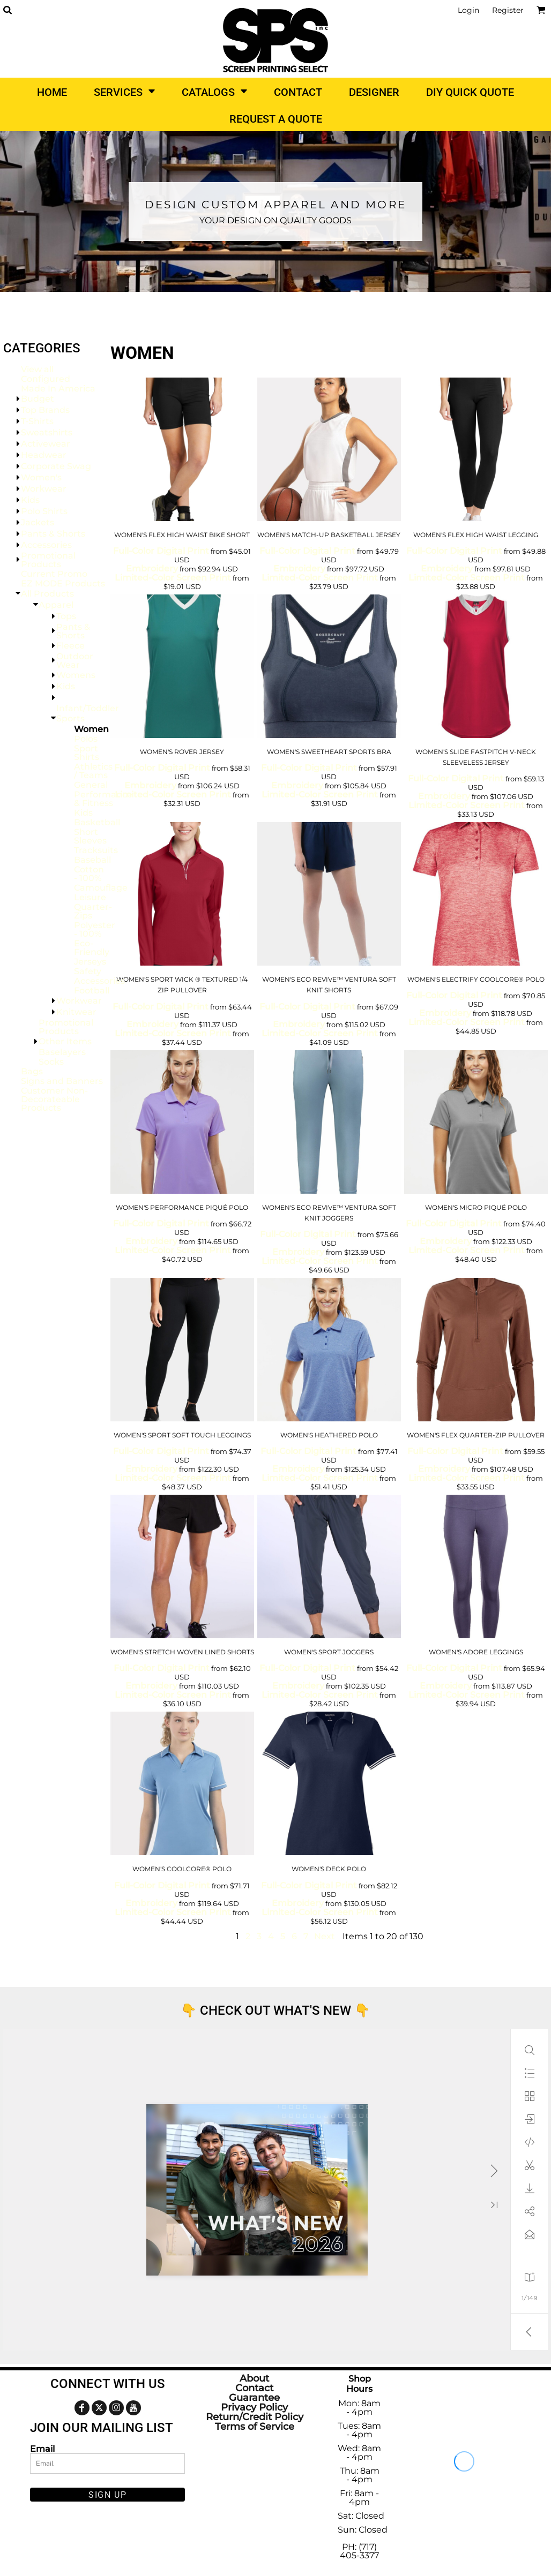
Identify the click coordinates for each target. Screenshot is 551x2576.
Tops (66, 616)
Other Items (65, 1041)
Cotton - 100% (89, 873)
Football (91, 990)
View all (37, 369)
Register (508, 10)
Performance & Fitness (103, 798)
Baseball (92, 860)
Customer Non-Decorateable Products (54, 1099)
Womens (75, 675)
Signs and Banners (62, 1081)
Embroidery (152, 568)
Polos (86, 739)
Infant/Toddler (87, 708)
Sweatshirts (46, 432)
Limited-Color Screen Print (173, 578)
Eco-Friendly (91, 947)
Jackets (37, 522)
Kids (30, 500)
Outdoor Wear (74, 660)
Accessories (46, 545)
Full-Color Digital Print (161, 551)
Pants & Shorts (53, 534)
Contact (254, 2388)
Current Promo (54, 574)
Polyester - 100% (94, 929)
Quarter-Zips (93, 911)
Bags (32, 1071)
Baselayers (62, 1052)
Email (42, 2448)
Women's (41, 477)
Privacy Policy (254, 2407)
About (254, 2378)
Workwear (43, 489)
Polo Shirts (44, 511)
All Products (47, 594)
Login (468, 10)
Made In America (58, 388)
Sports (70, 718)
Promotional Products (48, 560)
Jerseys (90, 961)
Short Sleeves (90, 836)
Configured (45, 379)
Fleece (70, 646)
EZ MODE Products (63, 583)
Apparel (56, 605)
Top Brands (45, 410)
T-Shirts (37, 421)
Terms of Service (254, 2426)
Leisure (90, 897)
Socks (51, 1062)
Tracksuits (96, 850)
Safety (87, 971)
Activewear (45, 444)
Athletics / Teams (93, 771)
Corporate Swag (56, 466)
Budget (37, 399)
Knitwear (76, 1012)
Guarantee (254, 2398)
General (91, 785)
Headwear (43, 455)
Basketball (97, 822)
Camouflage (101, 888)
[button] (7, 9)
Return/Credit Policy (254, 2417)
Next (324, 1936)
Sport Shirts (86, 752)
